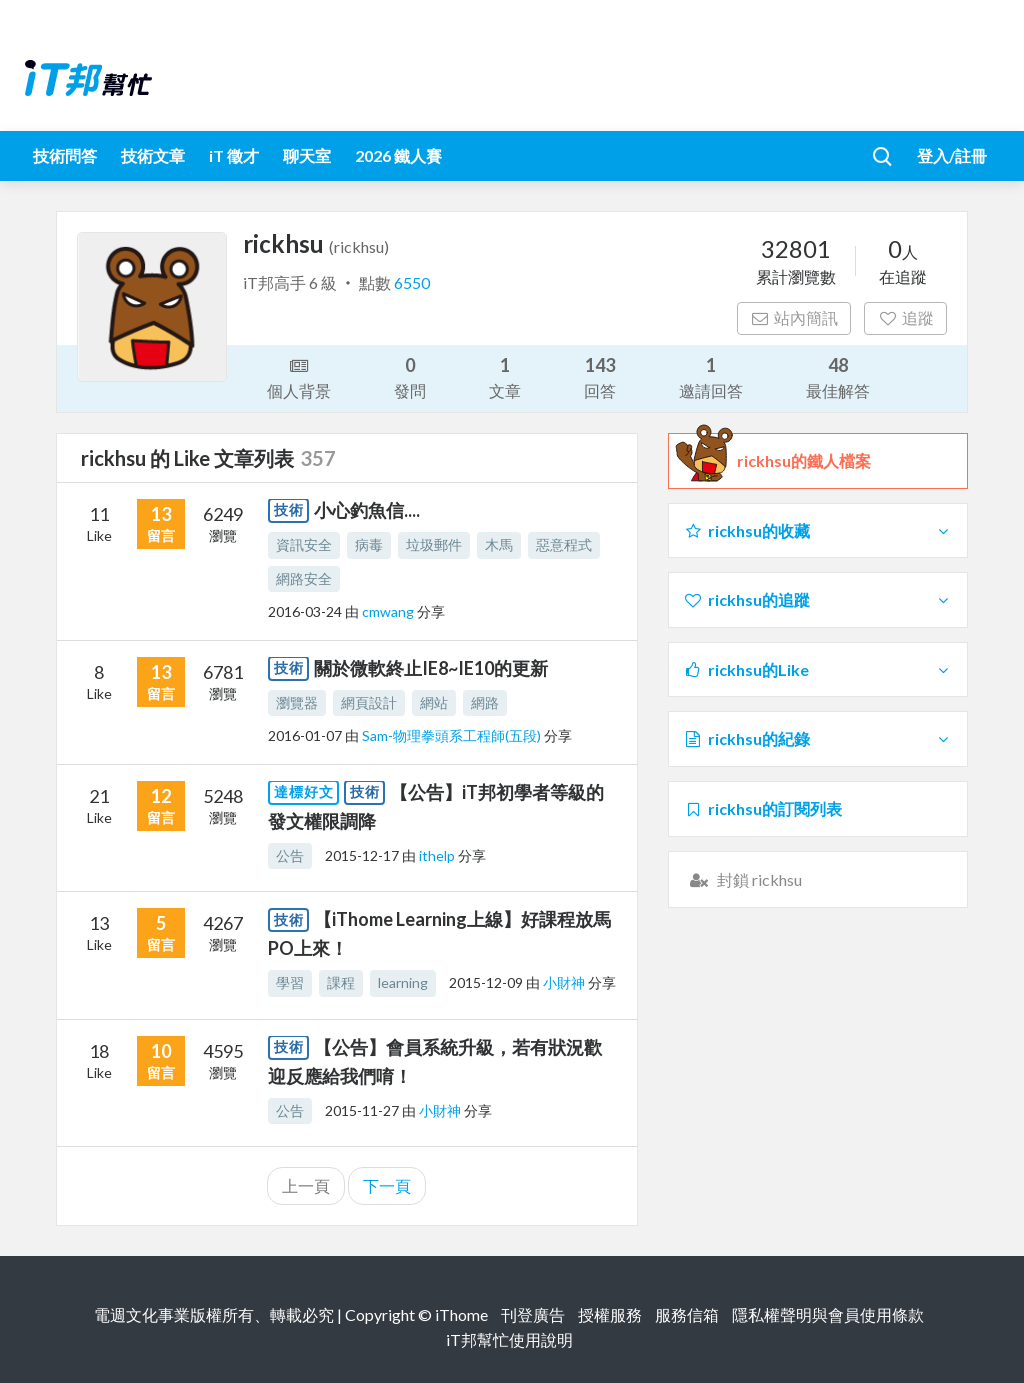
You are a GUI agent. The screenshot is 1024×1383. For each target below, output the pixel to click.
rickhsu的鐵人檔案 (804, 461)
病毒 (369, 544)
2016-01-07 (305, 735)
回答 (600, 376)
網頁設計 (369, 702)
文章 (505, 376)
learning (403, 982)
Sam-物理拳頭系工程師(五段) (453, 735)
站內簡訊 (794, 317)
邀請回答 (711, 376)
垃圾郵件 (434, 544)
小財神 (565, 982)
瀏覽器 (297, 702)
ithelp (438, 855)
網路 (485, 702)
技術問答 (65, 155)
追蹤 (905, 317)
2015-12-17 (362, 855)
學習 (290, 982)
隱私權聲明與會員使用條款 (828, 1314)
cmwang (389, 611)
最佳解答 (838, 376)
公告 (290, 855)
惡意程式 (564, 544)
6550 (412, 282)
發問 (410, 376)
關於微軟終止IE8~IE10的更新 (431, 668)
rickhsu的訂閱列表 (762, 808)
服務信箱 (687, 1314)
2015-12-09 (486, 982)
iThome (461, 1314)
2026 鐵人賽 (398, 155)
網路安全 (304, 578)
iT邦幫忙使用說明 (509, 1339)
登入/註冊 (952, 155)
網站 (434, 702)
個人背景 (299, 377)
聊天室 (307, 155)
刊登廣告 (533, 1314)
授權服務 (610, 1314)
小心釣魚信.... (367, 510)
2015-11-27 (362, 1110)
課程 (341, 982)
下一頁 (387, 1185)
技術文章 (153, 155)
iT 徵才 (234, 155)
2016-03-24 (305, 611)
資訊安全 (304, 544)
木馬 (499, 544)
